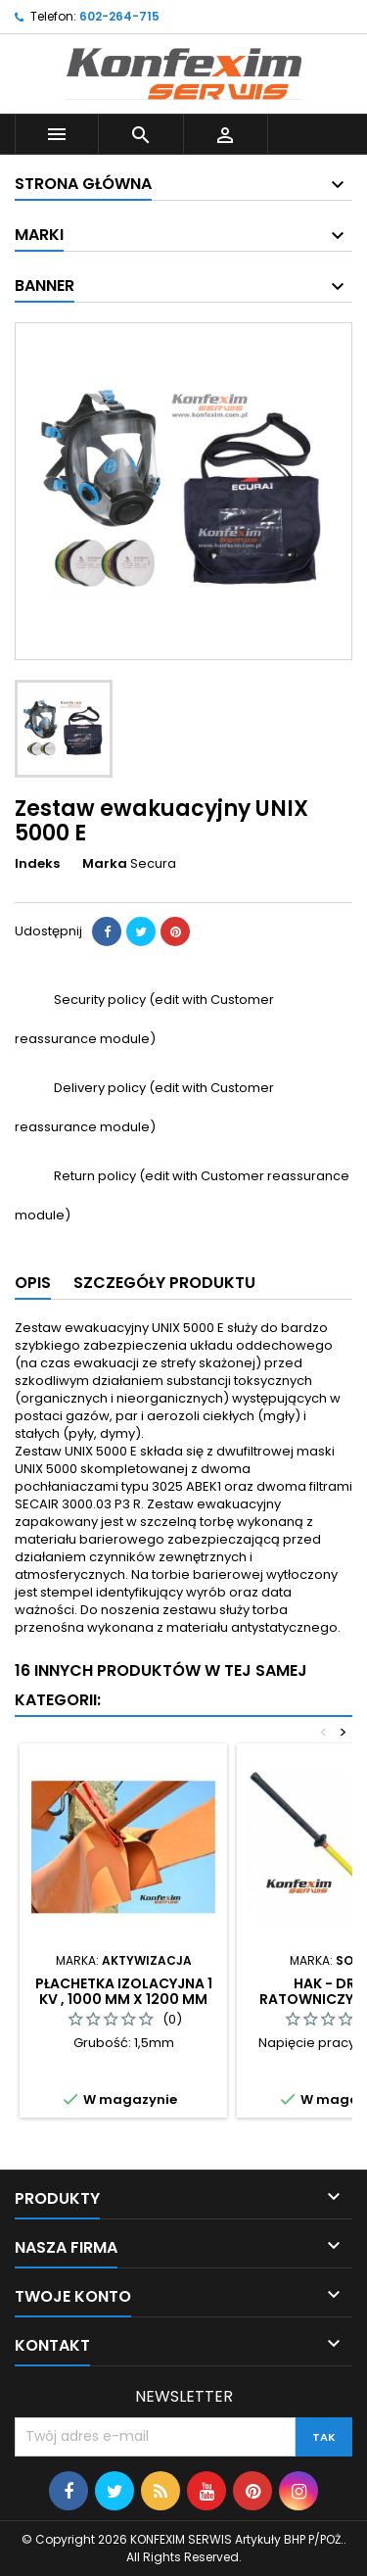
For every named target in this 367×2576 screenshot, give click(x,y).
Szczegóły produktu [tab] (164, 1282)
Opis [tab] (33, 1282)
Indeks (37, 864)
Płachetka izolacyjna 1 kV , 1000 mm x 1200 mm (123, 1991)
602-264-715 (119, 16)
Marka (104, 864)
